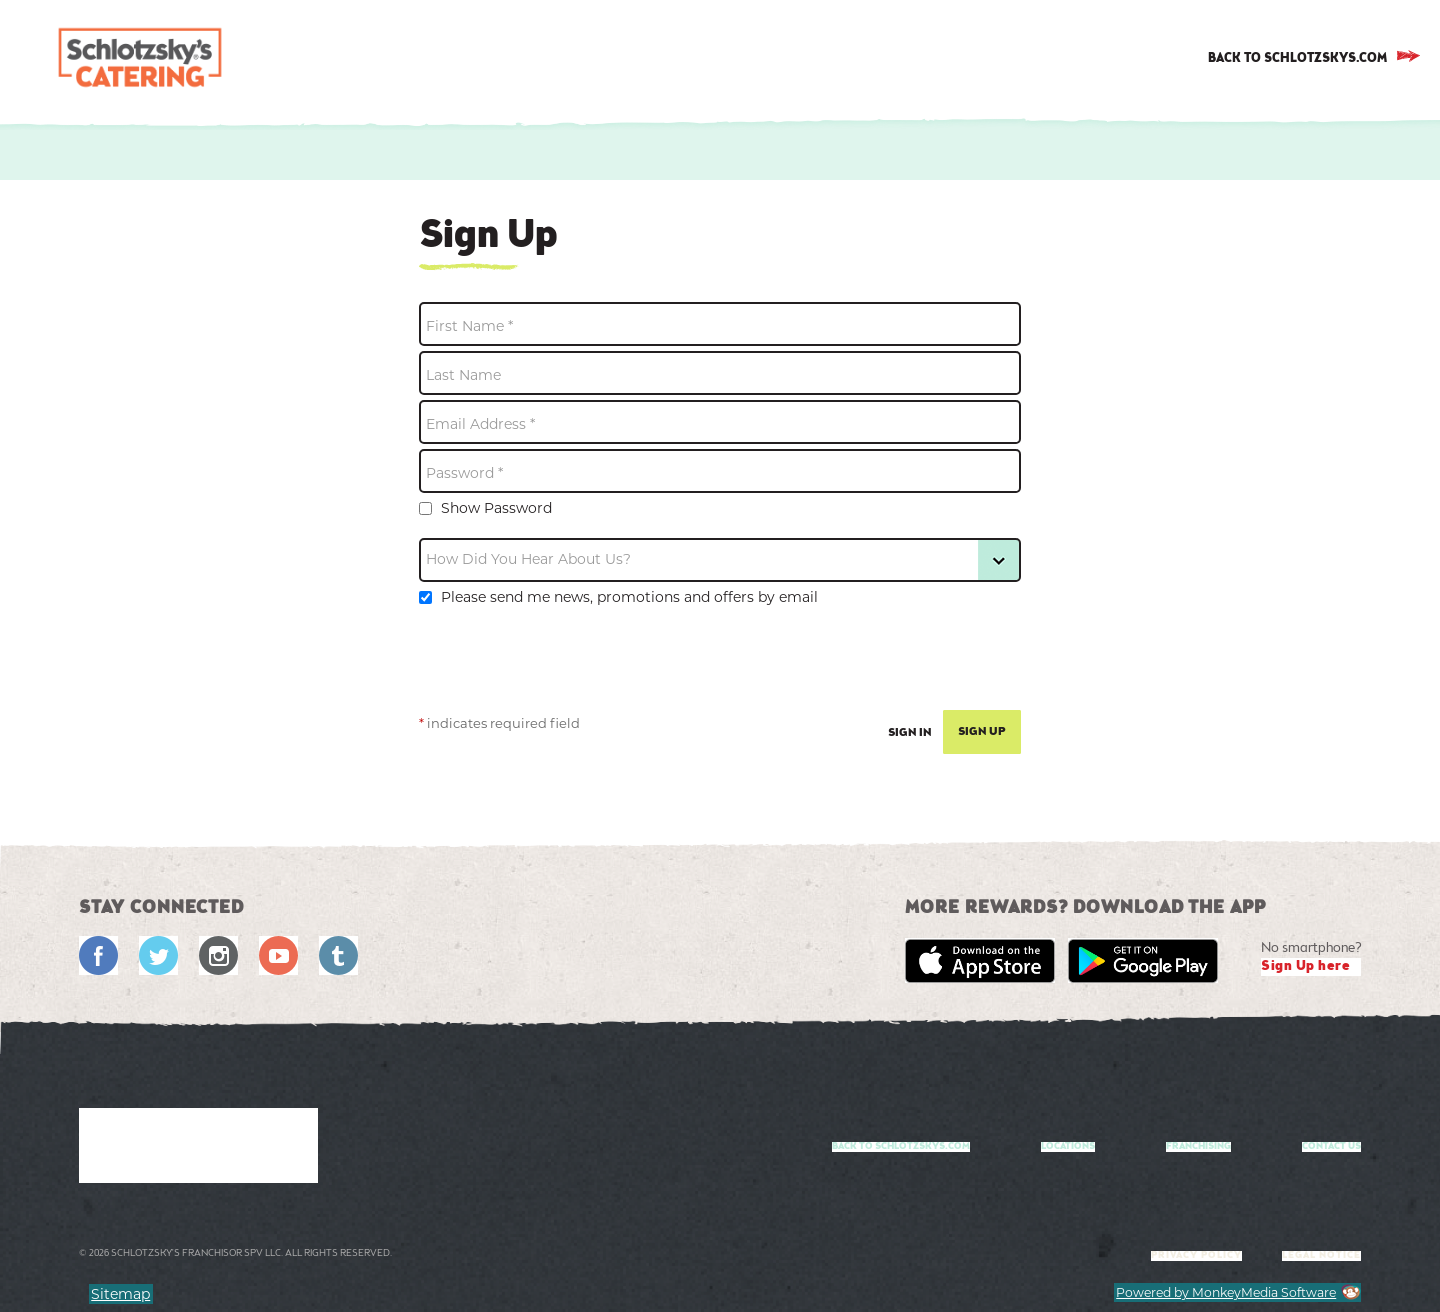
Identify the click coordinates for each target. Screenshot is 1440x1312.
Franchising (1198, 1147)
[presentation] (571, 666)
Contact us (1331, 1147)
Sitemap (120, 1294)
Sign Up (982, 732)
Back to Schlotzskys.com (901, 1147)
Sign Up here (1305, 967)
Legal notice (1321, 1256)
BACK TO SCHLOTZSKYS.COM (1297, 58)
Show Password (485, 508)
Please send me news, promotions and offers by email (618, 597)
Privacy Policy (1196, 1256)
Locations (1068, 1147)
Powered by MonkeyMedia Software (1226, 1292)
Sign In (910, 733)
